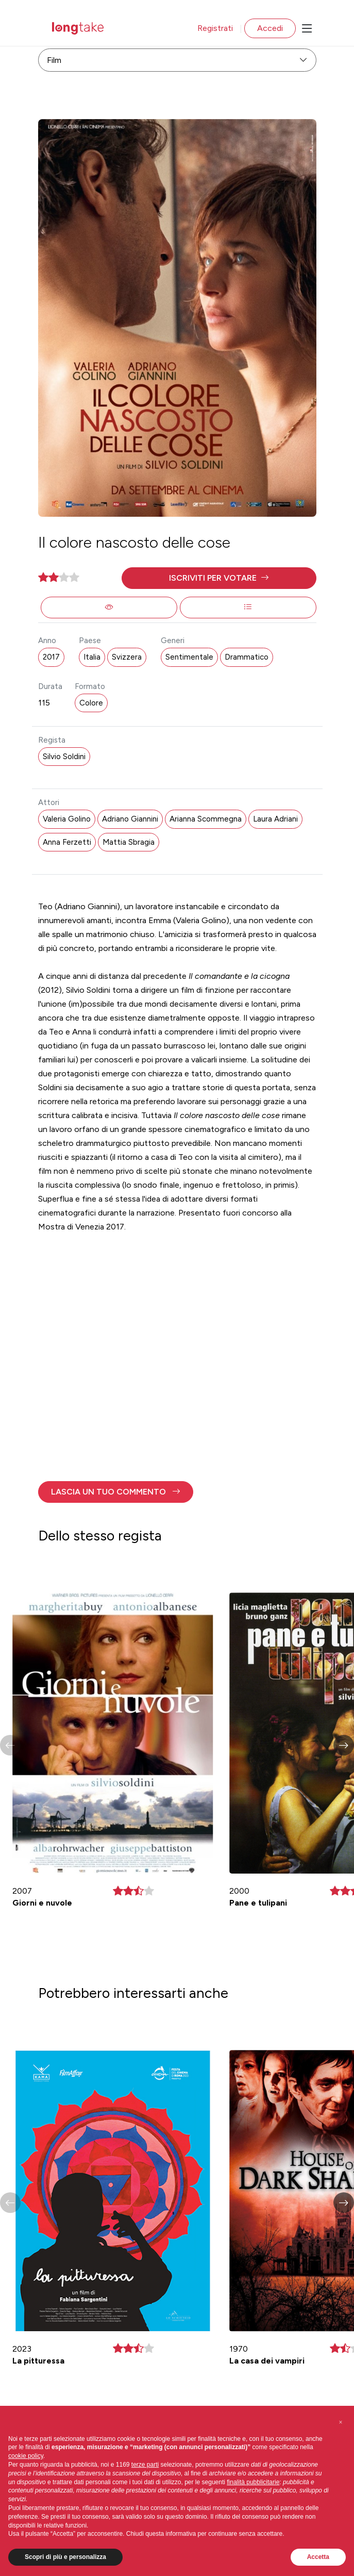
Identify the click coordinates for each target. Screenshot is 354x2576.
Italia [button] (91, 657)
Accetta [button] (318, 2557)
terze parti (145, 2464)
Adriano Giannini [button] (130, 819)
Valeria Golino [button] (67, 819)
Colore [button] (91, 703)
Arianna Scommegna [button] (206, 819)
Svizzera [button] (127, 657)
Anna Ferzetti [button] (67, 842)
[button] (219, 578)
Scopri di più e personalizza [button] (65, 2557)
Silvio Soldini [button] (64, 756)
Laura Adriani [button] (275, 819)
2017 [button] (51, 657)
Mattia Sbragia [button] (129, 842)
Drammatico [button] (246, 657)
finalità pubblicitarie (253, 2482)
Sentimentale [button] (189, 657)
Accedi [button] (270, 28)
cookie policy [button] (25, 2455)
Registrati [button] (215, 28)
